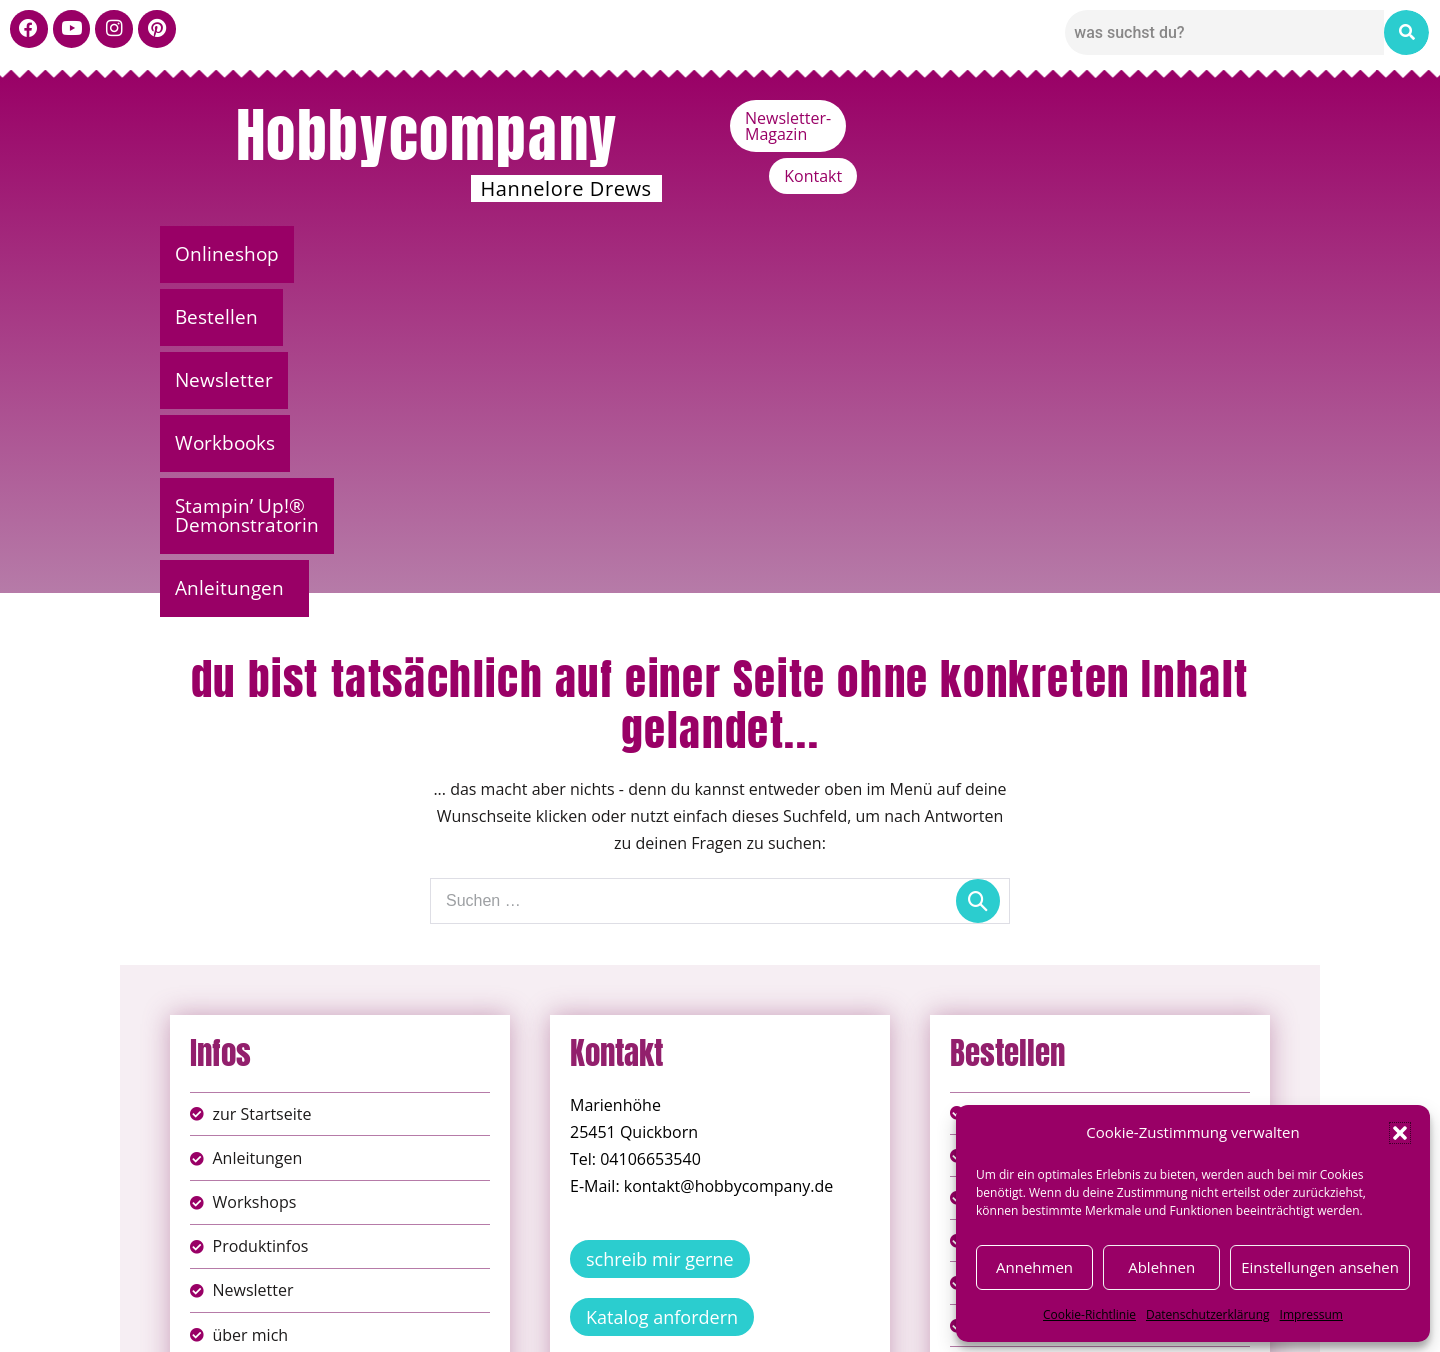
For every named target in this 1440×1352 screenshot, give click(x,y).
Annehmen (1034, 1267)
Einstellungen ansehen (1320, 1267)
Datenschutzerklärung (1208, 1314)
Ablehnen (1161, 1267)
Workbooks (696, 254)
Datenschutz (742, 1300)
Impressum (1311, 1314)
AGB (833, 1300)
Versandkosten (809, 1321)
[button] (1400, 1133)
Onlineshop (237, 254)
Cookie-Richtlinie (1089, 1314)
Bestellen (385, 254)
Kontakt (1236, 118)
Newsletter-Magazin (1092, 118)
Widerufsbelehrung (649, 1321)
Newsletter (542, 254)
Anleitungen (1190, 254)
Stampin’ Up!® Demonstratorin (941, 254)
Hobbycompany (427, 135)
